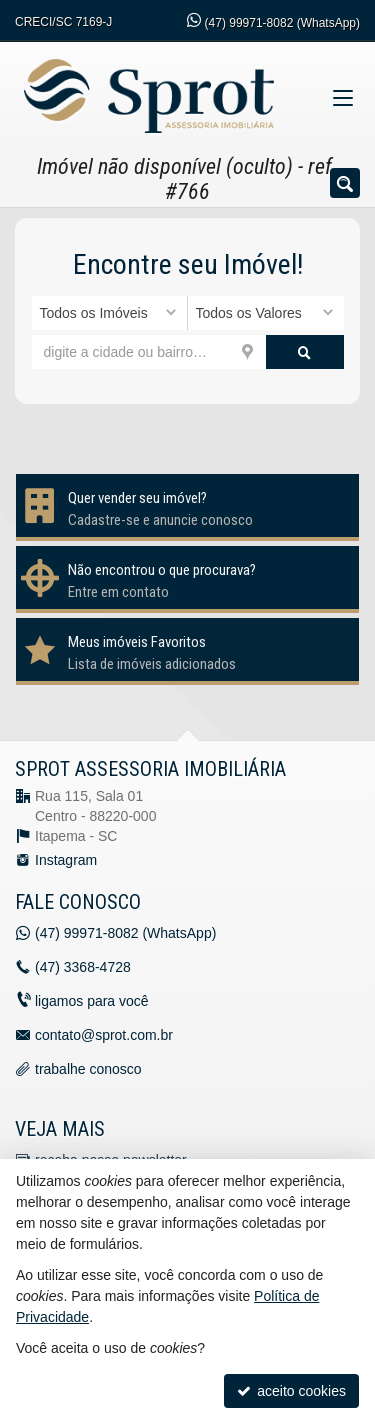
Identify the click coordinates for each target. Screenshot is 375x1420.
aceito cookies (291, 1391)
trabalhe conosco (88, 1069)
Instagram (66, 860)
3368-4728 (83, 967)
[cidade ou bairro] (149, 352)
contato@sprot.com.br (104, 1035)
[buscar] (305, 352)
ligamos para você (92, 1001)
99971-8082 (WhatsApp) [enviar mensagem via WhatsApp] (282, 23)
